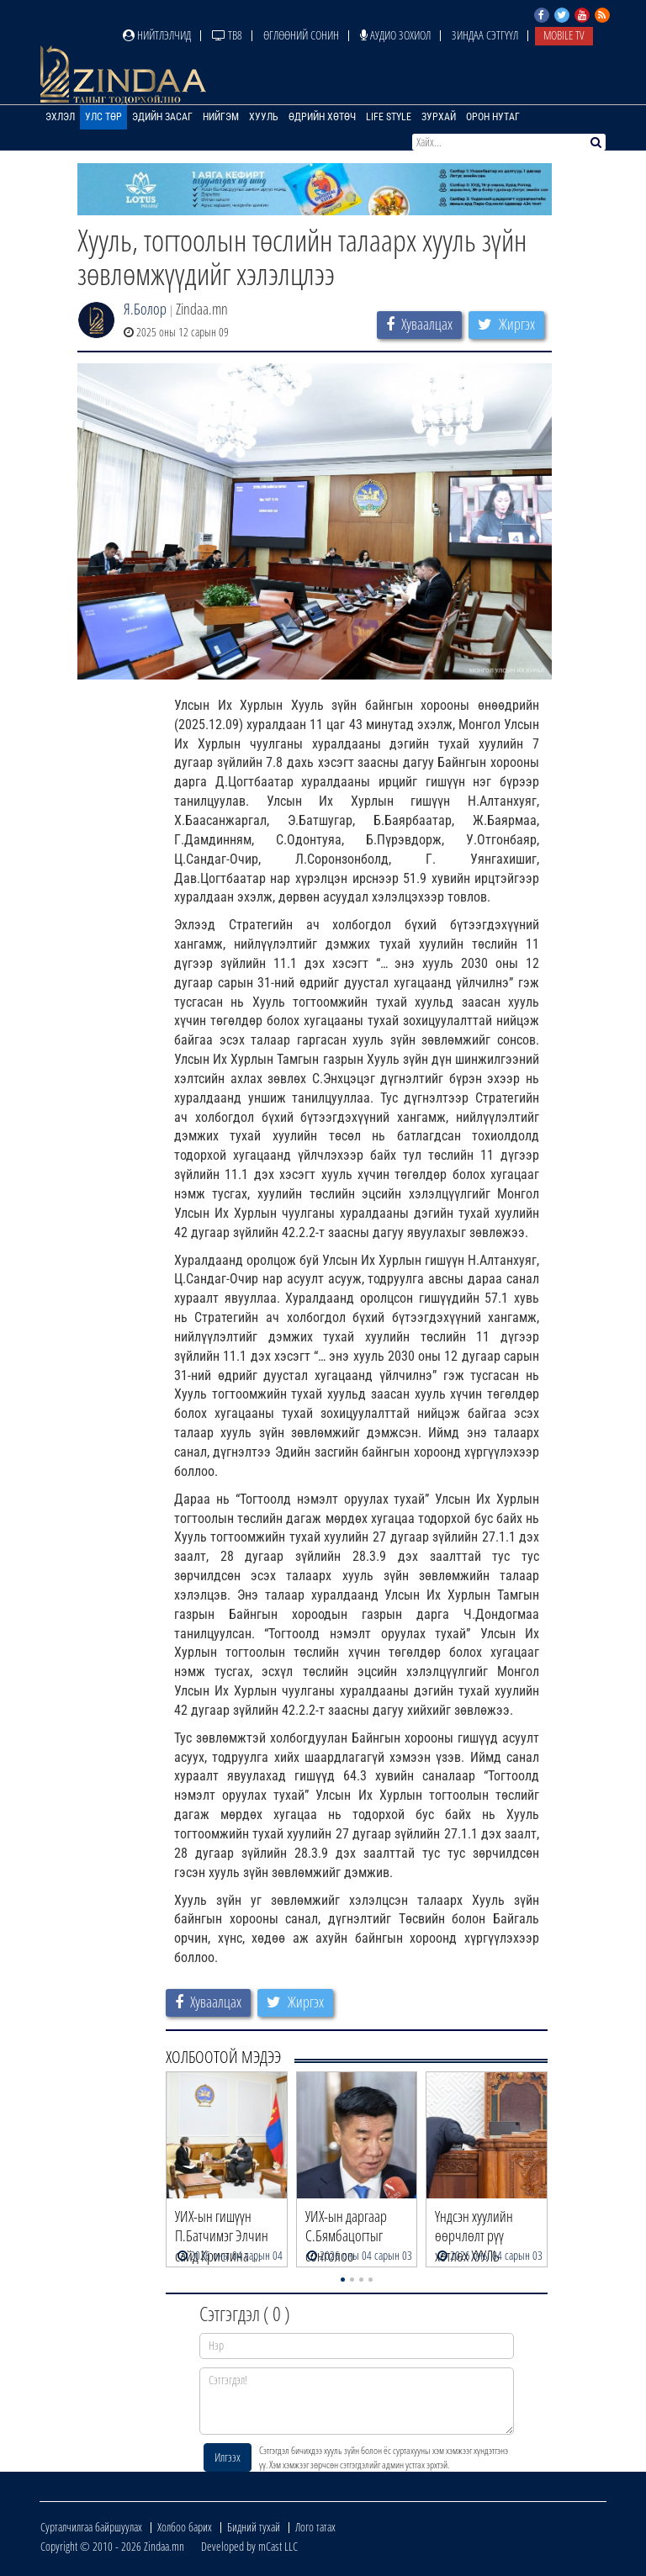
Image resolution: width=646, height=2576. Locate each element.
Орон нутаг (493, 117)
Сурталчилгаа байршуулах (91, 2527)
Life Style (388, 117)
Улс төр (103, 117)
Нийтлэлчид (157, 35)
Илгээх (227, 2457)
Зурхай (438, 117)
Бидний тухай (253, 2527)
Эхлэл (60, 117)
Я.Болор (145, 309)
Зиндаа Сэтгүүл (485, 35)
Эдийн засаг (162, 117)
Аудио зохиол (395, 35)
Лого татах (315, 2527)
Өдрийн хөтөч (322, 117)
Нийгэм (221, 117)
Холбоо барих (184, 2527)
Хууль (263, 117)
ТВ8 (227, 35)
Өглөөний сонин (301, 35)
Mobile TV (564, 35)
